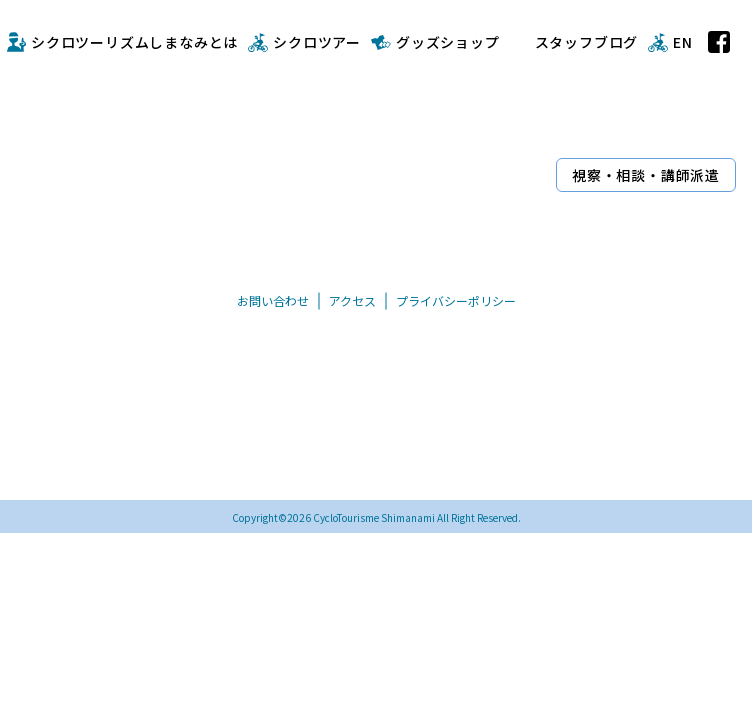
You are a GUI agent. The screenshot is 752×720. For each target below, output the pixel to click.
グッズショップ (448, 42)
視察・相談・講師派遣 (646, 175)
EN (683, 42)
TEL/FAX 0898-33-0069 (324, 463)
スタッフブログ (587, 42)
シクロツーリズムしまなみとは (134, 42)
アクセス (352, 300)
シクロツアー (317, 42)
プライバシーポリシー (456, 300)
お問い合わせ (273, 300)
